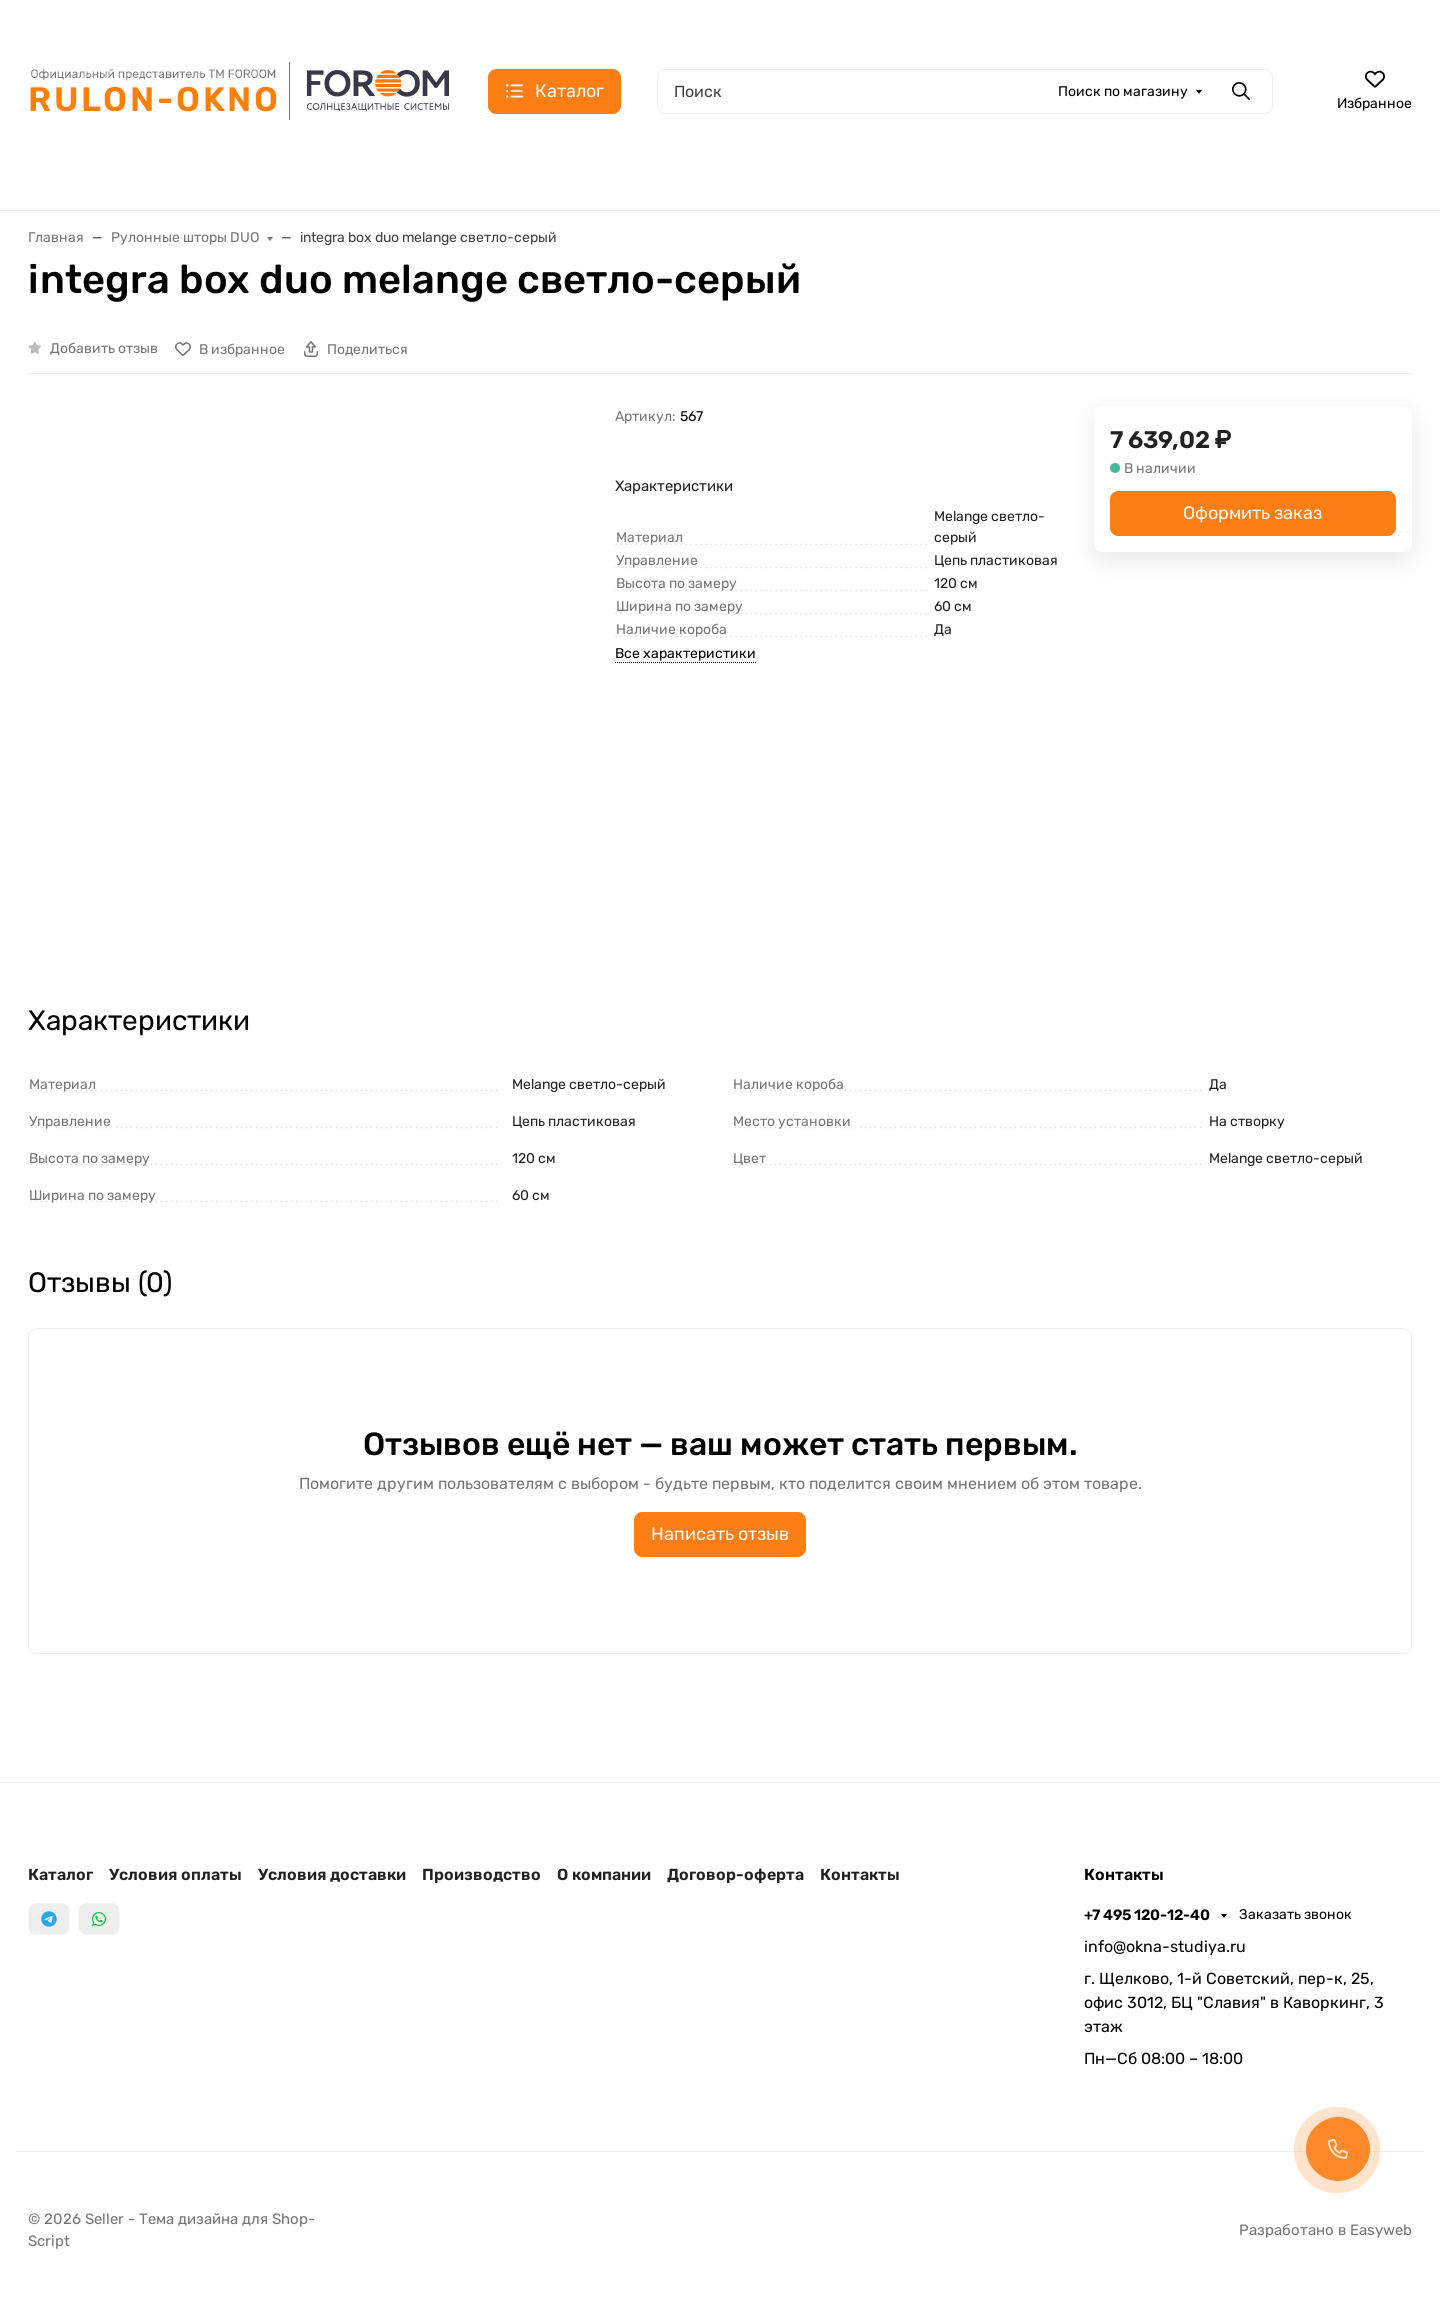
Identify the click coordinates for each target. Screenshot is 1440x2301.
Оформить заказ (1252, 513)
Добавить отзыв (104, 348)
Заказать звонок (1295, 1914)
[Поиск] (965, 91)
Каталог (60, 1874)
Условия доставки (332, 1874)
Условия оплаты (175, 1874)
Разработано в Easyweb (1325, 2230)
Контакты (860, 1874)
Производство (481, 1874)
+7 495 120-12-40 (1148, 1915)
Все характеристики (685, 653)
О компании (604, 1874)
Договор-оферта (735, 1874)
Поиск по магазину (1123, 91)
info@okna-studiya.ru (1165, 1946)
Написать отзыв (720, 1534)
